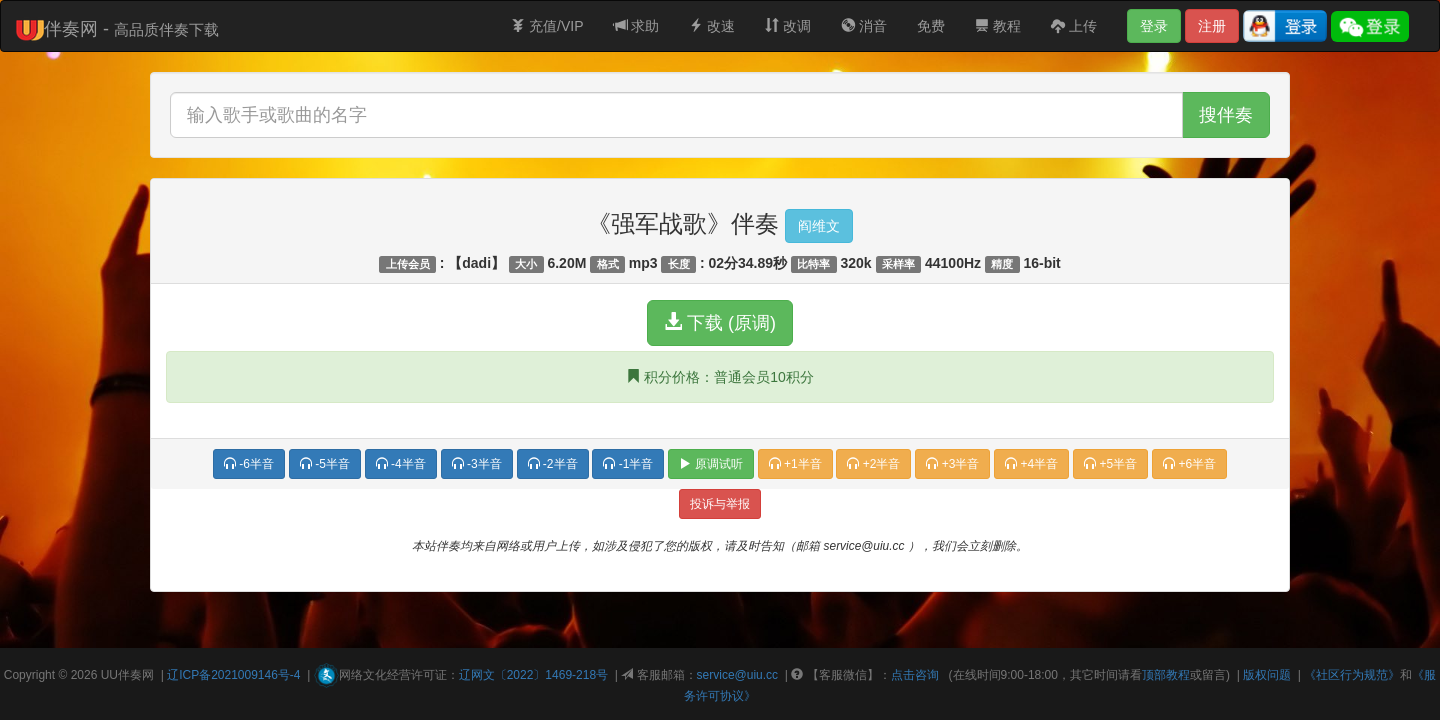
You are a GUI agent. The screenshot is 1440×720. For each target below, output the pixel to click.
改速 (712, 26)
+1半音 (795, 464)
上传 (1074, 26)
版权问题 (1267, 675)
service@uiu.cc (738, 675)
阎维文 (819, 226)
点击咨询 (915, 675)
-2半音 (553, 464)
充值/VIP (547, 26)
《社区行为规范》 (1352, 675)
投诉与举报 (720, 504)
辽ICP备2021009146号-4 (233, 675)
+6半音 (1189, 464)
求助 (637, 26)
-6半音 (249, 464)
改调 (788, 26)
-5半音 (325, 464)
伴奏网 (136, 675)
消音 (864, 26)
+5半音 (1110, 464)
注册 (1212, 26)
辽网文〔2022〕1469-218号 (533, 675)
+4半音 (1031, 464)
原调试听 (710, 464)
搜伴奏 (1226, 115)
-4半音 (401, 464)
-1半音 (628, 464)
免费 (931, 26)
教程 (998, 26)
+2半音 (873, 464)
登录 (1154, 26)
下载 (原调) (720, 322)
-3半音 (477, 464)
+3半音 (952, 464)
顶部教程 (1166, 675)
